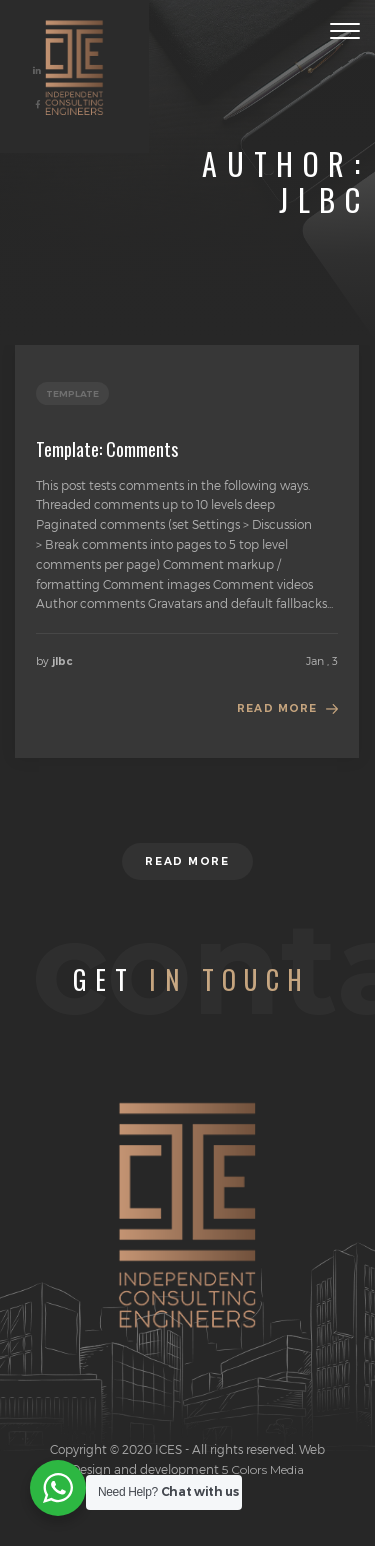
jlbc (62, 661)
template (72, 393)
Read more (277, 708)
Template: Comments (107, 449)
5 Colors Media (261, 1469)
